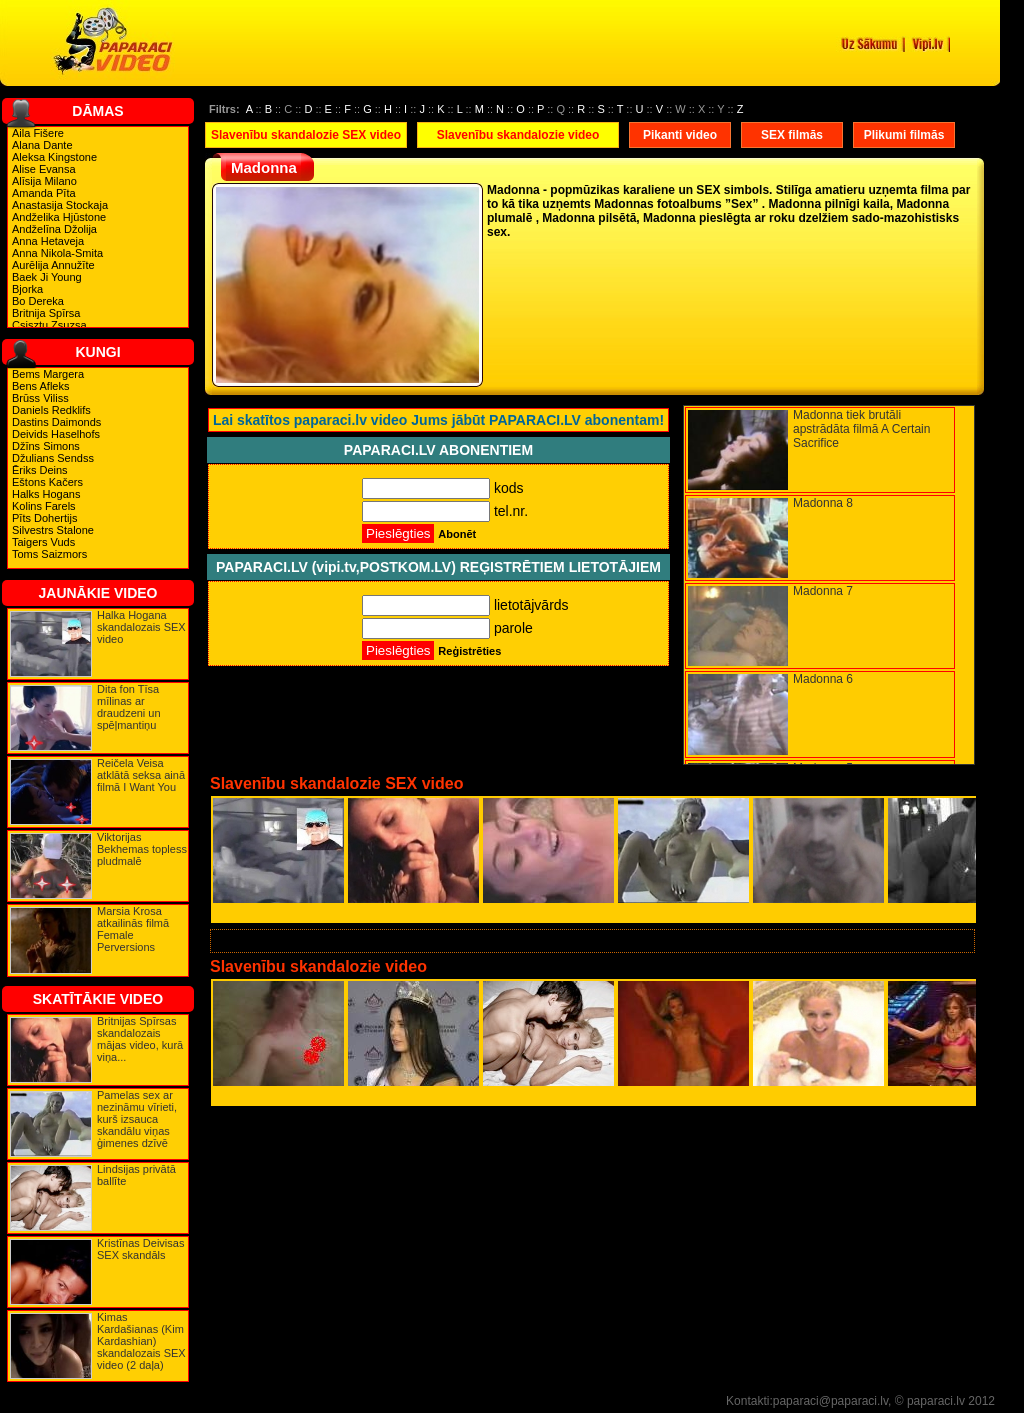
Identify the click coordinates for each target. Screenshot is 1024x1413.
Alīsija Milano (44, 181)
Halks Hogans (46, 494)
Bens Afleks (40, 386)
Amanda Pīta (44, 193)
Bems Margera (48, 374)
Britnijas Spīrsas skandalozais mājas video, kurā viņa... (140, 1039)
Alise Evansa (44, 169)
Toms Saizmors (49, 554)
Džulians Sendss (53, 458)
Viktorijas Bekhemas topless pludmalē (142, 849)
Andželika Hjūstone (59, 217)
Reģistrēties (469, 651)
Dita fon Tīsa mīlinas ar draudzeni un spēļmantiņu (129, 707)
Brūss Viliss (40, 398)
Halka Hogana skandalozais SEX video (141, 627)
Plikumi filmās (904, 135)
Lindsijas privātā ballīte (136, 1175)
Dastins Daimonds (56, 422)
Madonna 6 (823, 679)
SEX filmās (792, 135)
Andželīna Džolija (54, 229)
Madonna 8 (823, 503)
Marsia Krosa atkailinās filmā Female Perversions (133, 929)
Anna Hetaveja (48, 241)
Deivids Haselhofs (56, 434)
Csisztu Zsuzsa (49, 325)
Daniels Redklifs (51, 410)
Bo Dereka (38, 301)
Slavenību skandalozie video (518, 135)
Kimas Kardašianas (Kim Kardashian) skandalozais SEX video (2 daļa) (141, 1341)
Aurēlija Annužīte (53, 265)
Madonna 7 (823, 591)
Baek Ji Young (47, 277)
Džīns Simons (46, 446)
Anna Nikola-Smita (57, 253)
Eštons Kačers (47, 482)
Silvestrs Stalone (53, 530)
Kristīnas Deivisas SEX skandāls (140, 1249)
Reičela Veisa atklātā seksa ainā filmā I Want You (141, 775)
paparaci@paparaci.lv (830, 1401)
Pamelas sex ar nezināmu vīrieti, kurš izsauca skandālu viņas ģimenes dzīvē (137, 1119)
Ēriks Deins (40, 470)
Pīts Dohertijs (44, 518)
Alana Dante (42, 145)
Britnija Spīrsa (46, 313)
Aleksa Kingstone (54, 157)
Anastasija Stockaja (60, 205)
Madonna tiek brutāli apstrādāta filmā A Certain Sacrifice (861, 429)
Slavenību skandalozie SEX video (306, 135)
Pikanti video (680, 135)
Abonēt (457, 534)
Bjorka (27, 289)
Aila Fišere (38, 133)
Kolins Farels (44, 506)
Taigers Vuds (43, 542)
